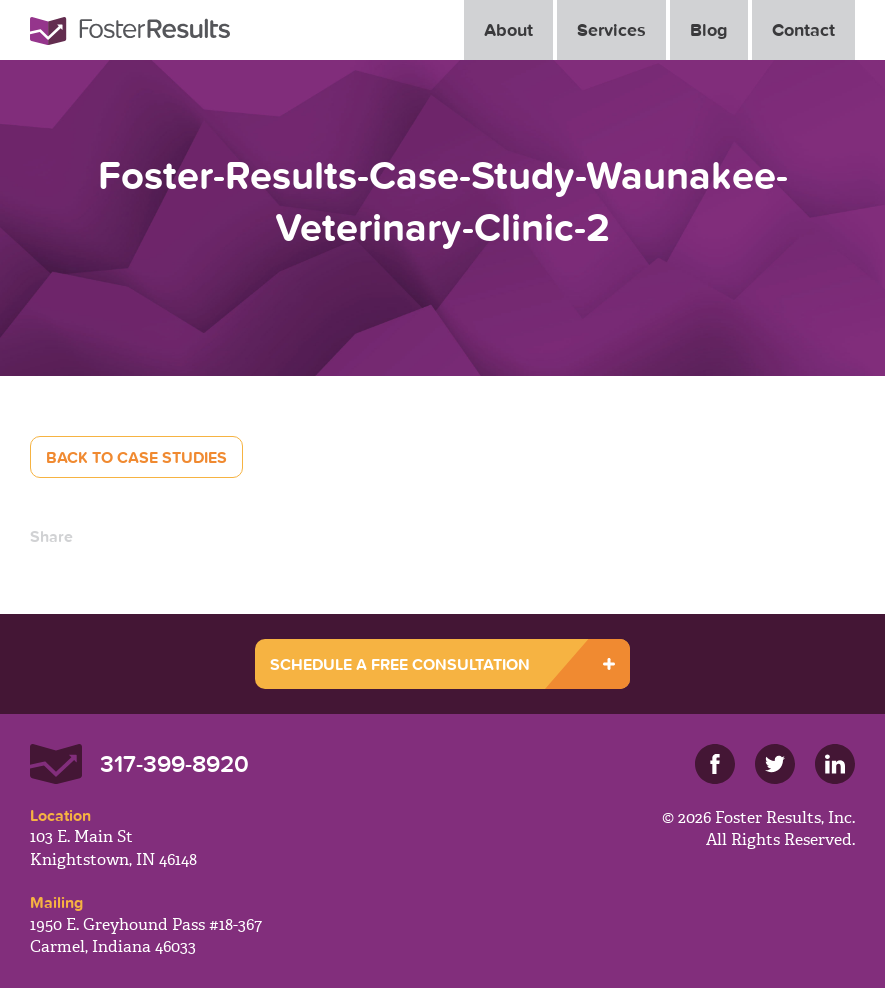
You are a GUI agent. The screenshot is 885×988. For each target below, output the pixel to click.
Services (611, 29)
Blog (709, 29)
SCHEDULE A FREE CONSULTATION (400, 664)
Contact (803, 29)
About (508, 29)
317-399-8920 (174, 763)
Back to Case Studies (136, 457)
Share (51, 536)
